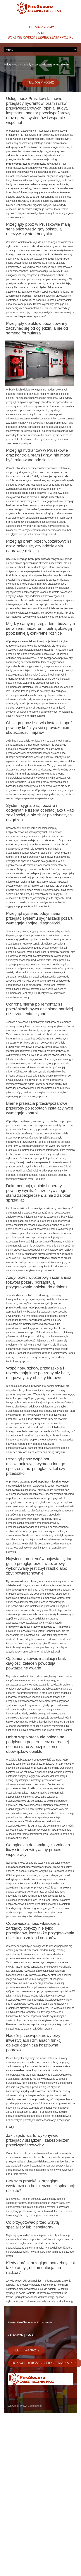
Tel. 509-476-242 (40, 82)
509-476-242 (44, 27)
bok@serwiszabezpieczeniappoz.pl (40, 37)
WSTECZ (10, 106)
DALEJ (30, 106)
